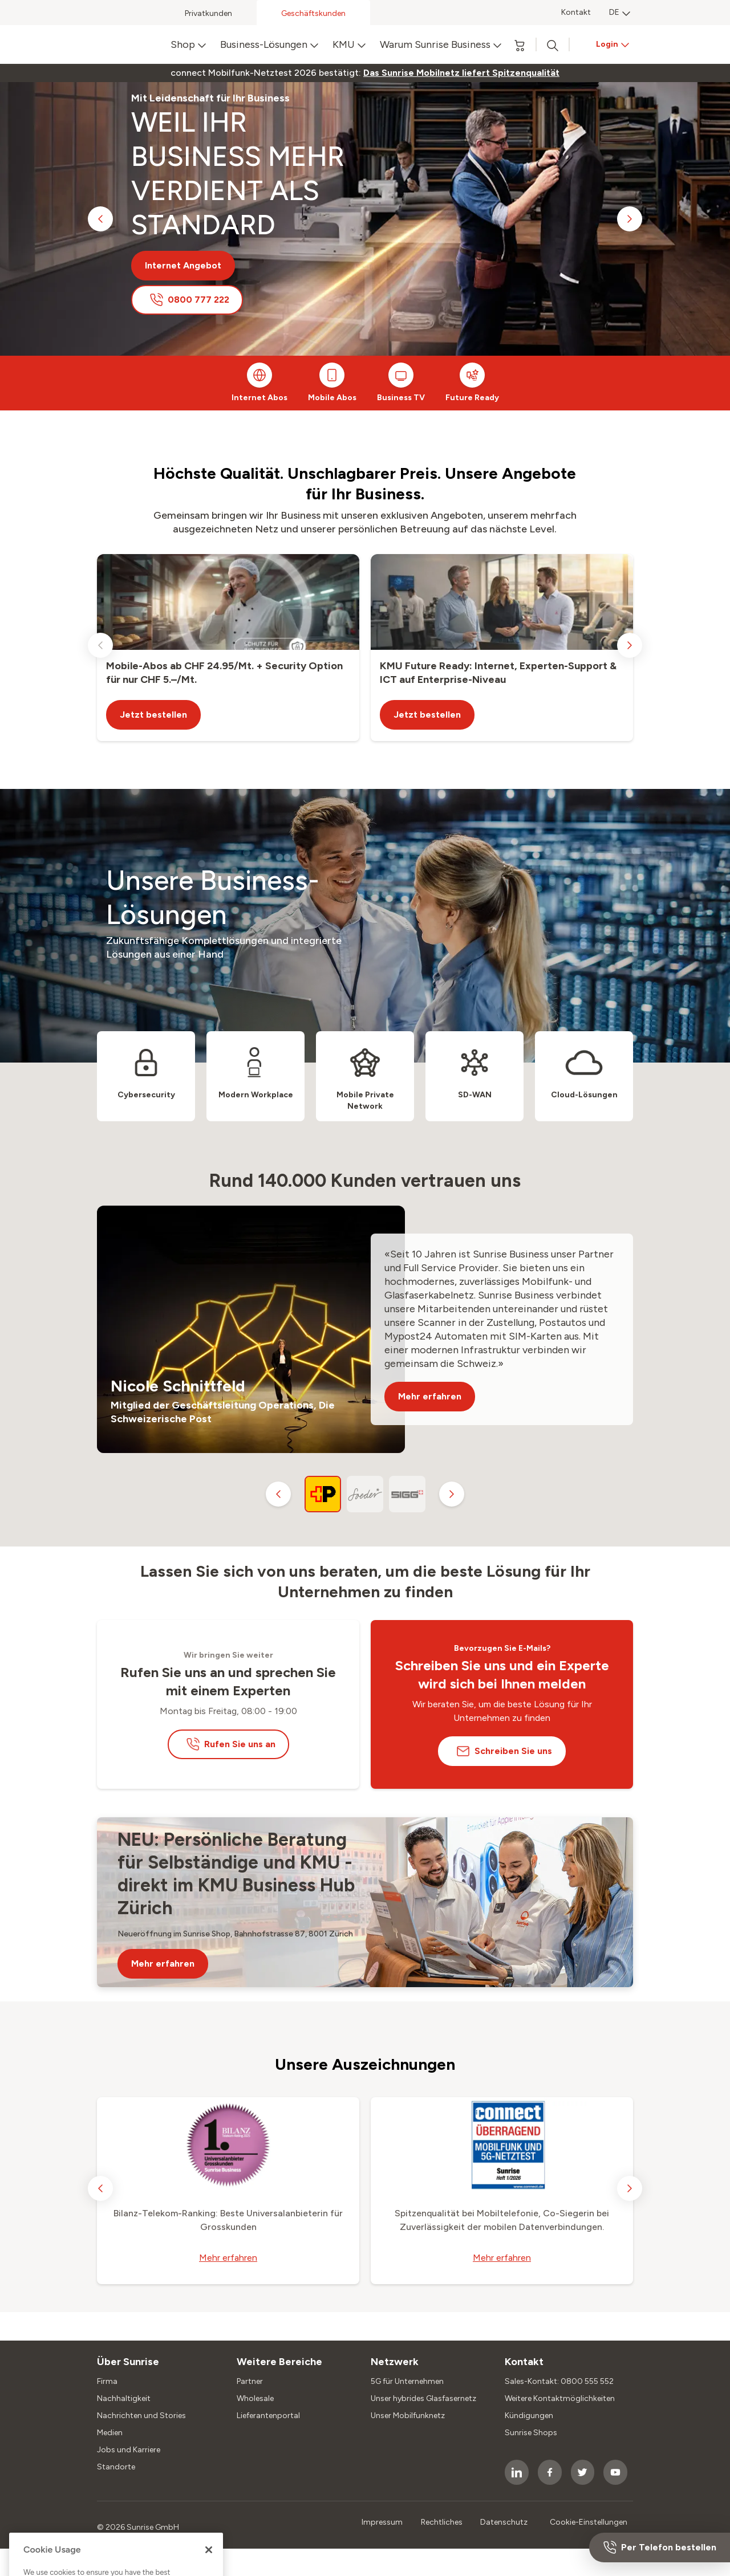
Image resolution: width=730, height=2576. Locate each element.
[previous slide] (100, 218)
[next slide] (629, 218)
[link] (461, 73)
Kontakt (576, 12)
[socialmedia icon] (517, 2472)
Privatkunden (208, 13)
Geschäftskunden (313, 13)
